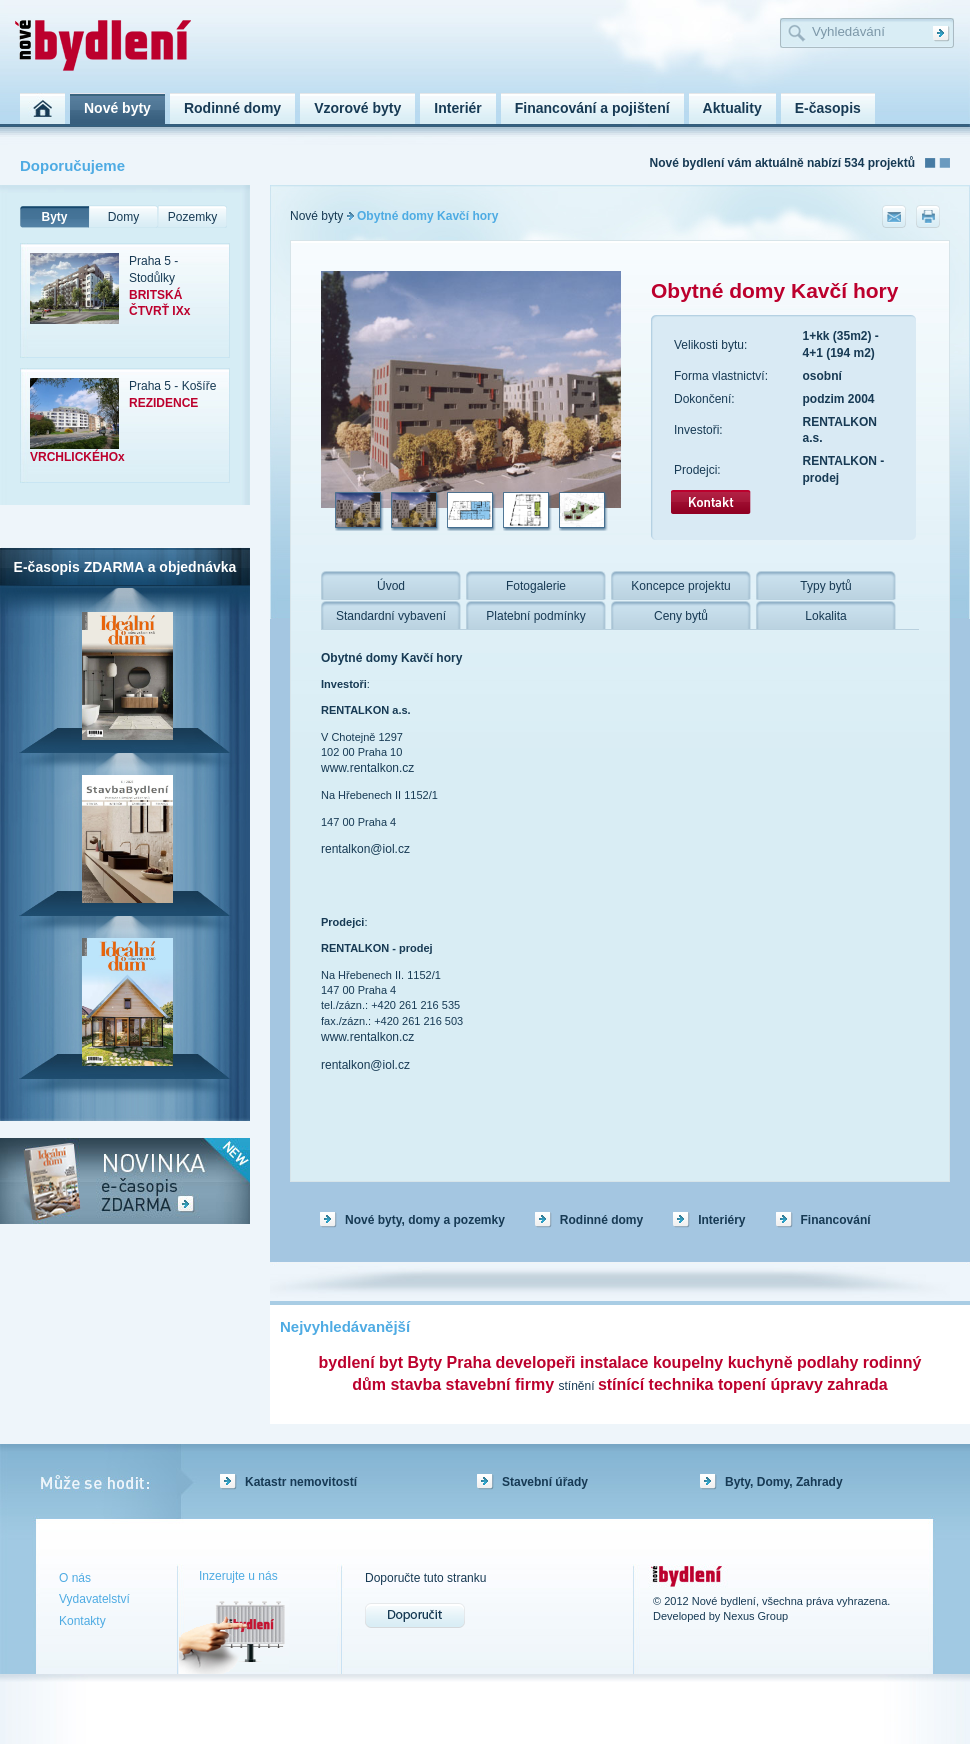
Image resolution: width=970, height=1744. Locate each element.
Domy (123, 217)
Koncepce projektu (680, 586)
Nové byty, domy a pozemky (425, 1220)
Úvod (391, 586)
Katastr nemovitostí (301, 1482)
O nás (75, 1578)
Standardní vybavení (391, 616)
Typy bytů (825, 586)
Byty (54, 217)
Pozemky (192, 217)
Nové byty (316, 216)
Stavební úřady (545, 1482)
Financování (836, 1220)
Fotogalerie (536, 586)
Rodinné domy (601, 1220)
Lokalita (825, 616)
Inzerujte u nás (238, 1576)
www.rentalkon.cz (367, 768)
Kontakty (82, 1621)
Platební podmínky (535, 616)
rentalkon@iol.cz (365, 849)
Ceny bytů (681, 616)
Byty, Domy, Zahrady (784, 1482)
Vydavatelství (94, 1599)
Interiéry (721, 1220)
